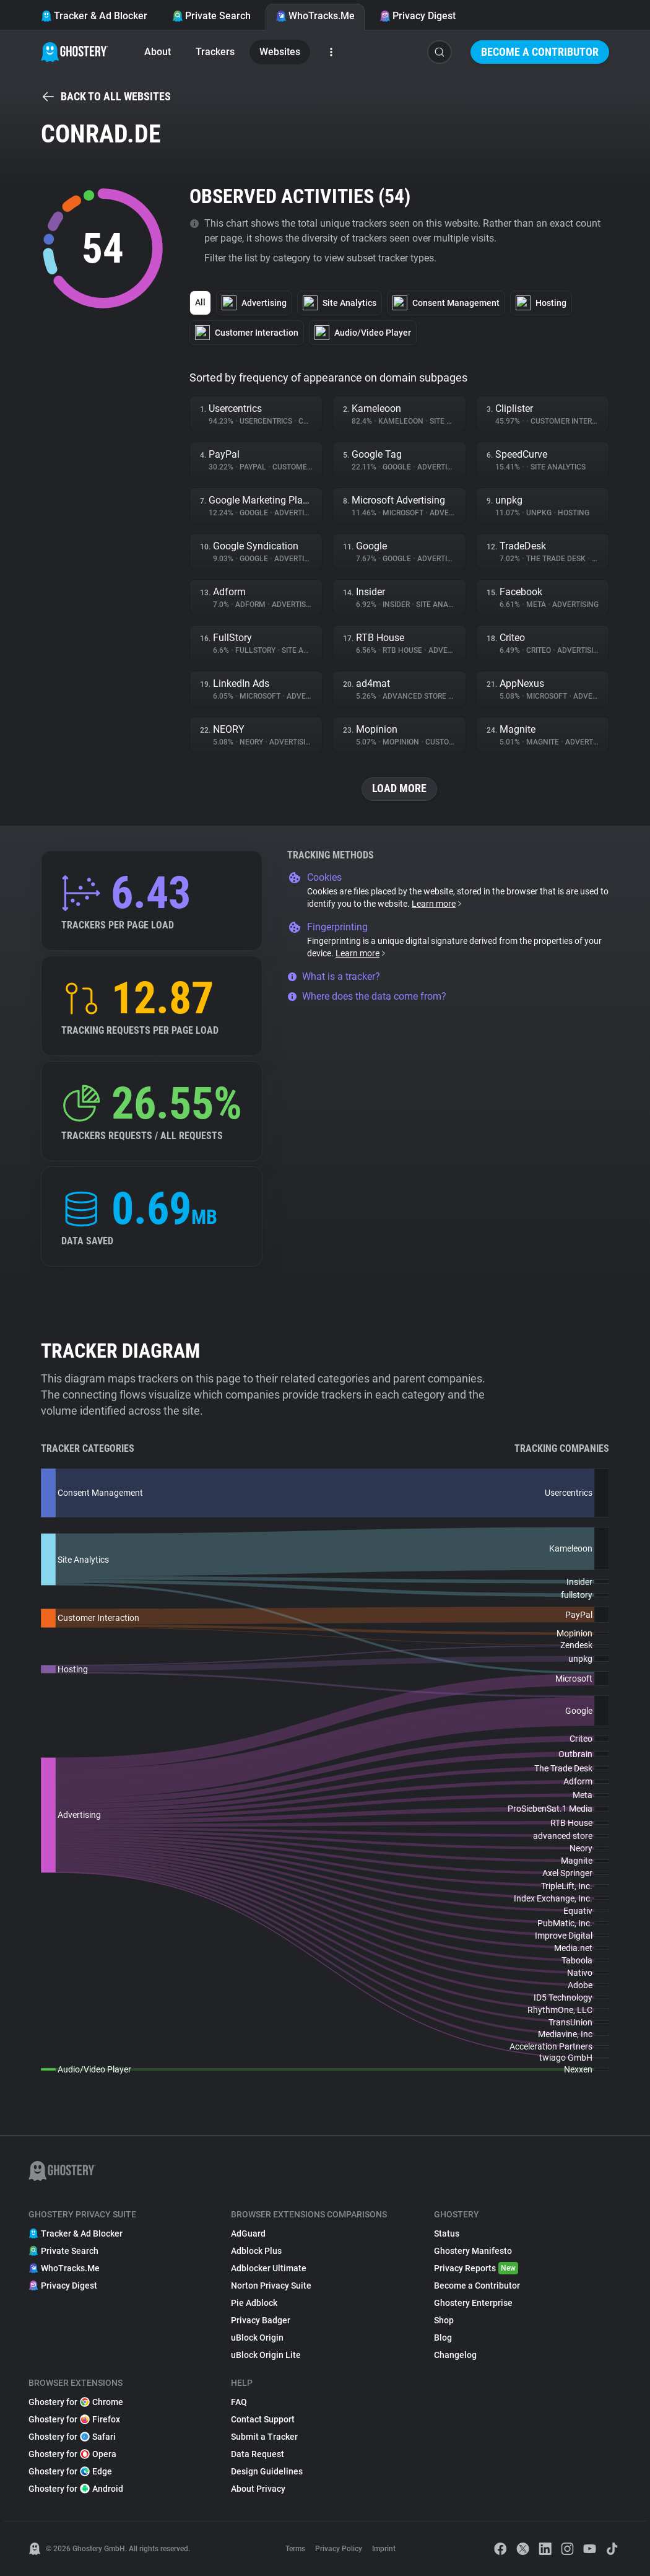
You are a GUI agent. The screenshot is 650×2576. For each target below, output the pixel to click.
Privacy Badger (260, 2320)
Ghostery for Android (75, 2489)
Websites (279, 52)
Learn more (437, 904)
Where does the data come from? (366, 996)
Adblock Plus (256, 2251)
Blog (443, 2337)
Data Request (257, 2454)
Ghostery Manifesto (473, 2251)
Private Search (211, 16)
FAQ (239, 2402)
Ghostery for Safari (72, 2437)
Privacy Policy (338, 2548)
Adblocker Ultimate (268, 2268)
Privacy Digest (417, 16)
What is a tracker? (333, 976)
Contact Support (263, 2419)
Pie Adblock (254, 2303)
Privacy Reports (476, 2268)
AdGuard (248, 2233)
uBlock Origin (257, 2337)
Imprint (384, 2548)
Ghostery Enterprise (473, 2303)
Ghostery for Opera (72, 2454)
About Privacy (258, 2489)
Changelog (455, 2355)
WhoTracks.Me (315, 16)
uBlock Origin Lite (266, 2355)
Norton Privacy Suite (271, 2285)
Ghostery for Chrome (75, 2402)
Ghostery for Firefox (74, 2419)
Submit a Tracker (264, 2437)
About (157, 52)
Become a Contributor (540, 51)
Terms (295, 2548)
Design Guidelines (267, 2471)
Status (446, 2233)
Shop (444, 2320)
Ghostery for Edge (70, 2471)
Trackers (215, 52)
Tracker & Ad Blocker (94, 16)
